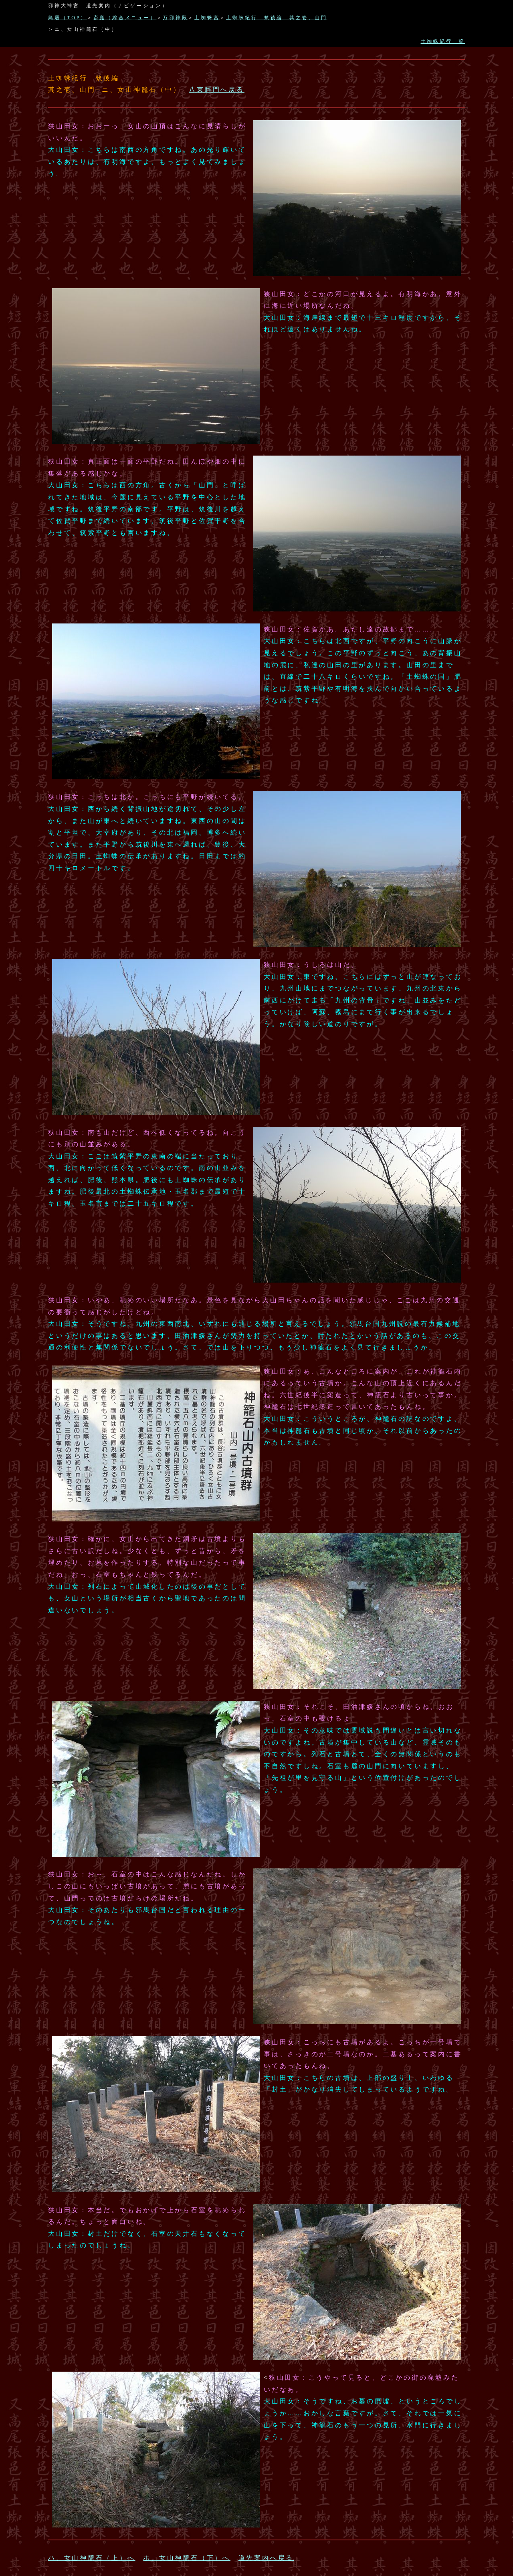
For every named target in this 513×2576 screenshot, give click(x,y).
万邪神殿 (175, 17)
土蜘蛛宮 (207, 17)
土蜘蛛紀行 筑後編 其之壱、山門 (276, 17)
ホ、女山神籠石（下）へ (186, 2557)
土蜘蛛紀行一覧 (443, 41)
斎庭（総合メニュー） (125, 17)
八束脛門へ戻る (216, 89)
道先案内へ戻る (266, 2557)
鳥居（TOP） (67, 17)
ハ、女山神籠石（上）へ (91, 2557)
